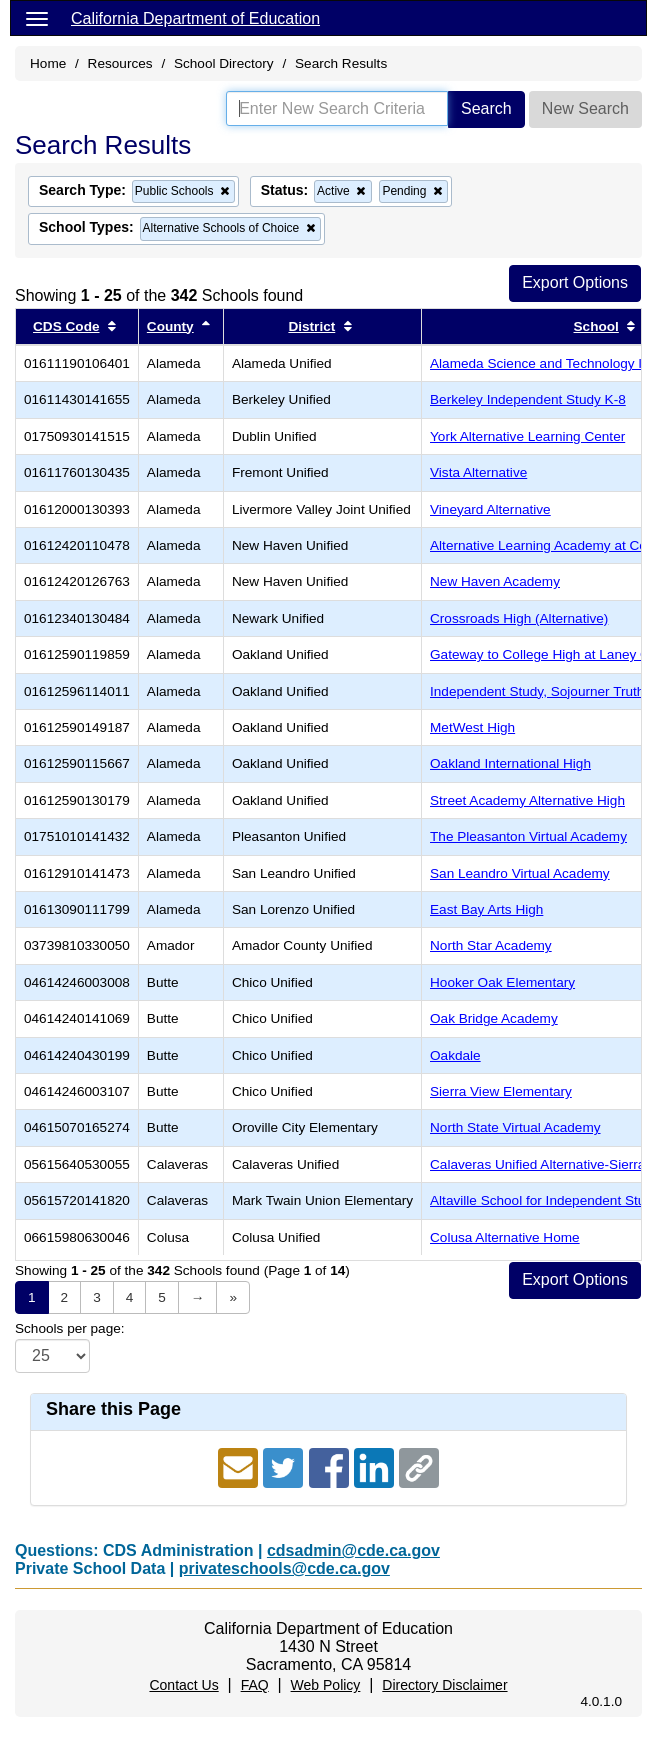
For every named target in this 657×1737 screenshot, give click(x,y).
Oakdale (455, 1055)
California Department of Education (195, 18)
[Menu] (37, 18)
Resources (120, 63)
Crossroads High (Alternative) (519, 618)
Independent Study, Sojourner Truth (537, 691)
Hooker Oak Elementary (502, 982)
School (596, 326)
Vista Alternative (478, 472)
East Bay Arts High (486, 909)
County (170, 326)
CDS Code (66, 326)
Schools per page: (70, 1328)
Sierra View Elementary (501, 1091)
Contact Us (183, 1685)
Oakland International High (510, 763)
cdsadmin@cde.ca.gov (353, 1550)
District (311, 326)
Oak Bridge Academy (494, 1018)
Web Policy (326, 1685)
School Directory (224, 63)
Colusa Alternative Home (505, 1237)
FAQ (255, 1685)
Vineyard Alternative (490, 509)
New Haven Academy (495, 581)
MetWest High (472, 727)
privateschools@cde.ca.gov (284, 1568)
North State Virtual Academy (515, 1127)
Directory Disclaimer (444, 1685)
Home (48, 63)
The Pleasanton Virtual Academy (528, 836)
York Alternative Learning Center (527, 436)
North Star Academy (491, 945)
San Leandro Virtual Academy (520, 873)
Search (486, 108)
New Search (585, 108)
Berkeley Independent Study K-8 (528, 399)
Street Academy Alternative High (527, 800)
